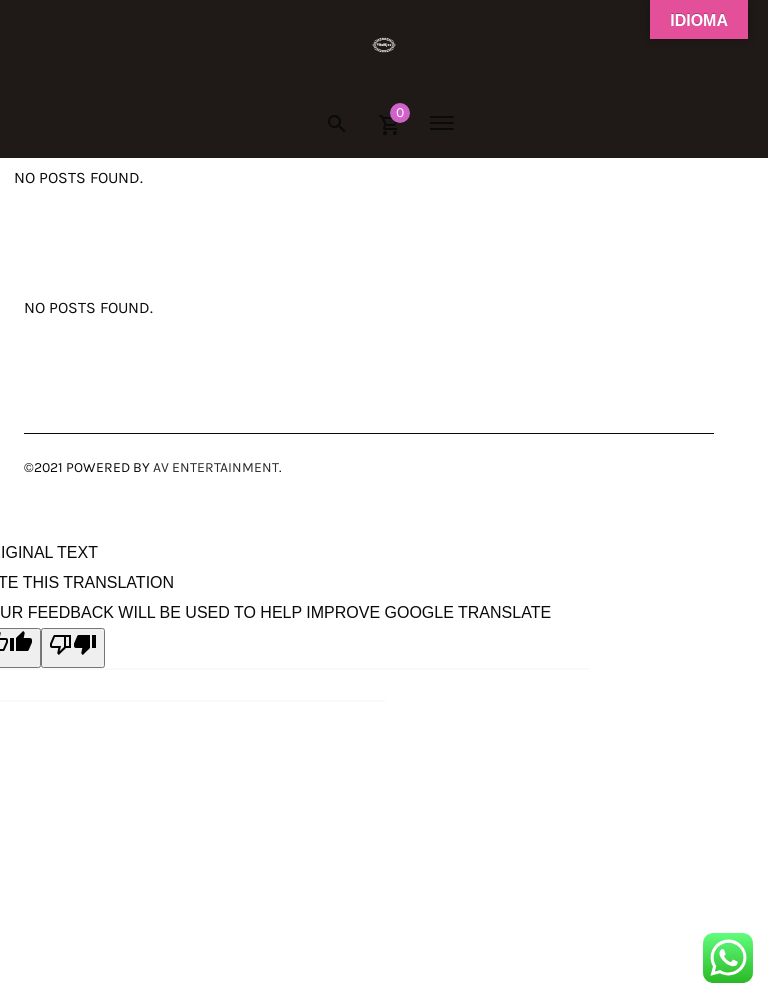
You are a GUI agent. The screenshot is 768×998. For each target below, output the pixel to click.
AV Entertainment (216, 467)
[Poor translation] (73, 648)
